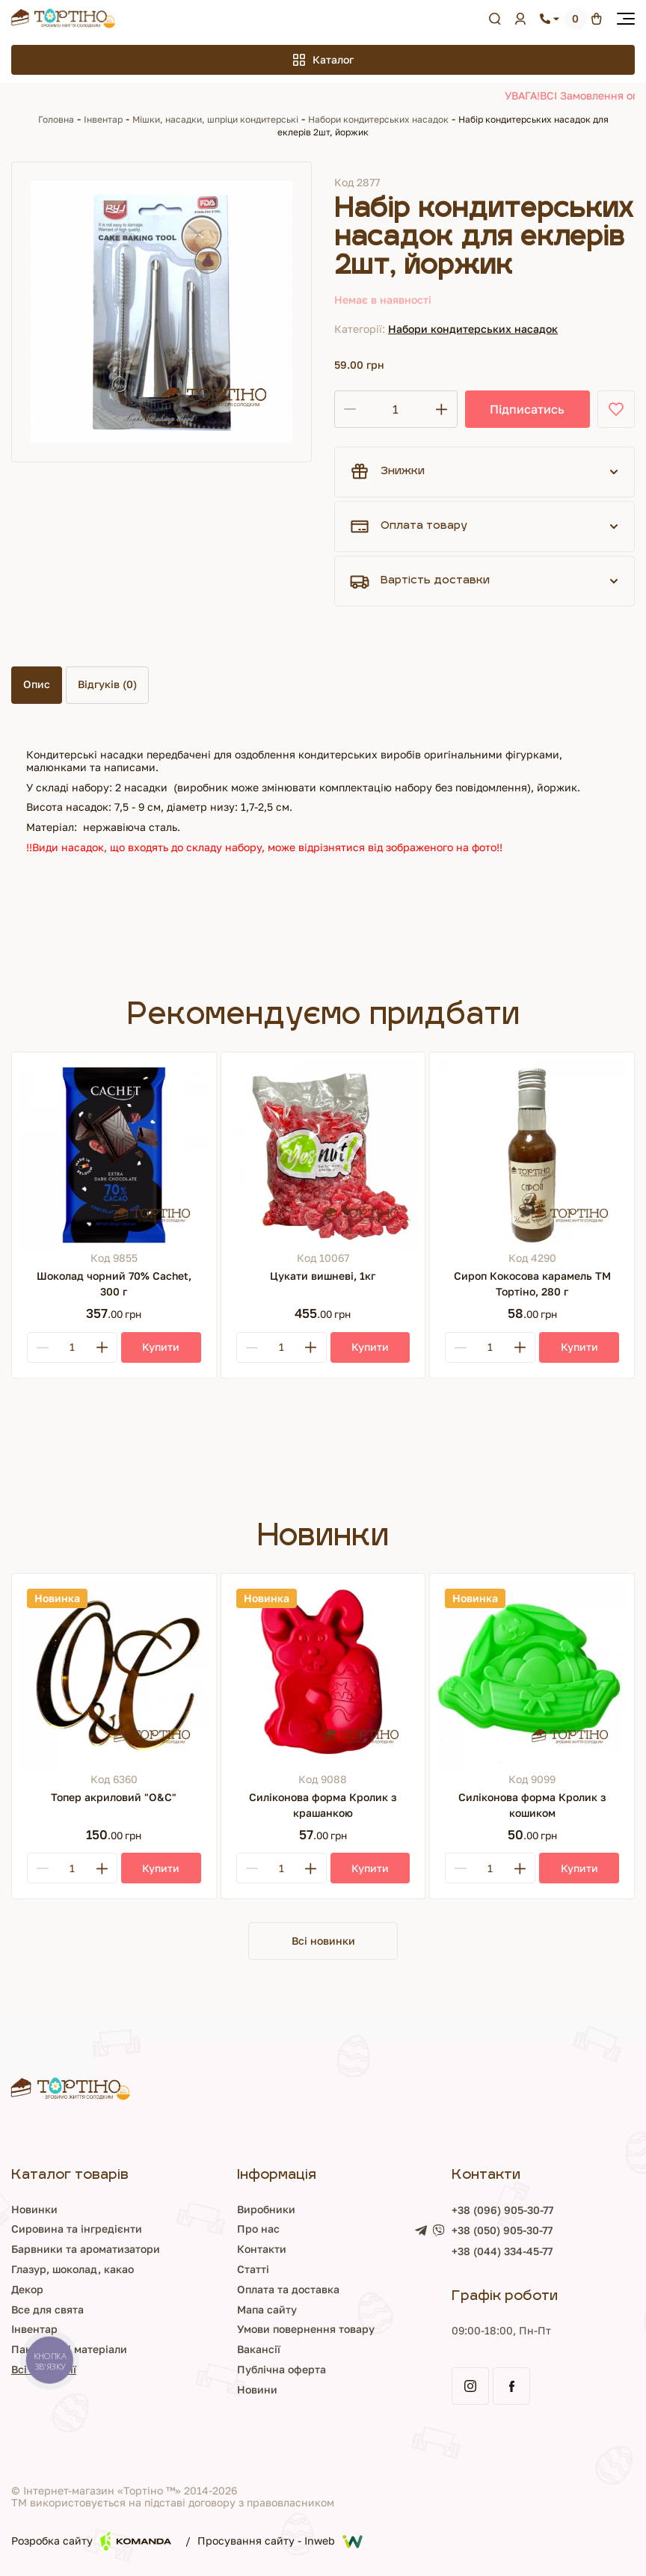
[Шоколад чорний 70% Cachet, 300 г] (114, 1154)
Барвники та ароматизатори (85, 2248)
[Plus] (102, 1347)
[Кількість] (395, 409)
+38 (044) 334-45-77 (502, 2251)
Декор (27, 2289)
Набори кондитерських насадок (378, 119)
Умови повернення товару (306, 2328)
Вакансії (258, 2349)
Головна (56, 119)
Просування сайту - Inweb (280, 2541)
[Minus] (43, 1347)
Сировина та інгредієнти (76, 2228)
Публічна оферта (281, 2369)
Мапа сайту (267, 2309)
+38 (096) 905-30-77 (502, 2210)
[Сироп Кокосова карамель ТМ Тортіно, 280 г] (532, 1154)
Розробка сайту (91, 2541)
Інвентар (103, 119)
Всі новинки (323, 1940)
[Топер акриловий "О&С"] (114, 1675)
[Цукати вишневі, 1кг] (323, 1154)
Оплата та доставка (288, 2289)
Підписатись (527, 409)
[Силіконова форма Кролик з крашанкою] (323, 1675)
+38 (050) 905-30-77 (502, 2230)
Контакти (261, 2248)
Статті (253, 2269)
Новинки (34, 2209)
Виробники (266, 2209)
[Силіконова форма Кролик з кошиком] (532, 1675)
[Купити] (161, 1347)
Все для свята (47, 2309)
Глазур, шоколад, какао (72, 2269)
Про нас (258, 2228)
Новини (257, 2389)
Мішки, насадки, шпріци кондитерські (215, 119)
